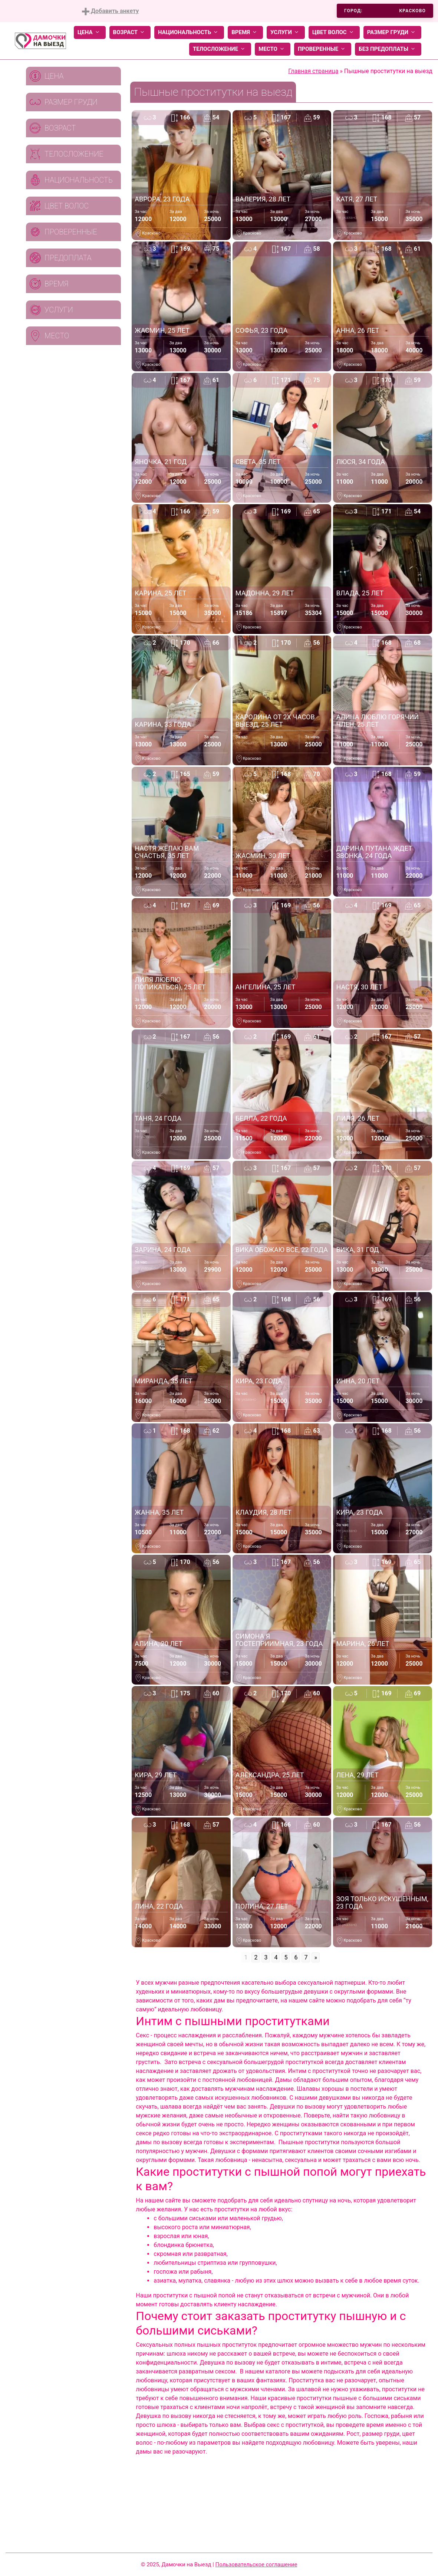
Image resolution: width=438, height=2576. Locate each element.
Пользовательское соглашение (256, 2564)
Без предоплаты (388, 49)
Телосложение (220, 49)
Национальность (189, 32)
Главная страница (313, 71)
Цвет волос (334, 32)
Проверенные (323, 49)
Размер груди (392, 32)
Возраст (130, 32)
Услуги (285, 32)
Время (245, 32)
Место (272, 49)
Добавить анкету (110, 11)
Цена (90, 32)
